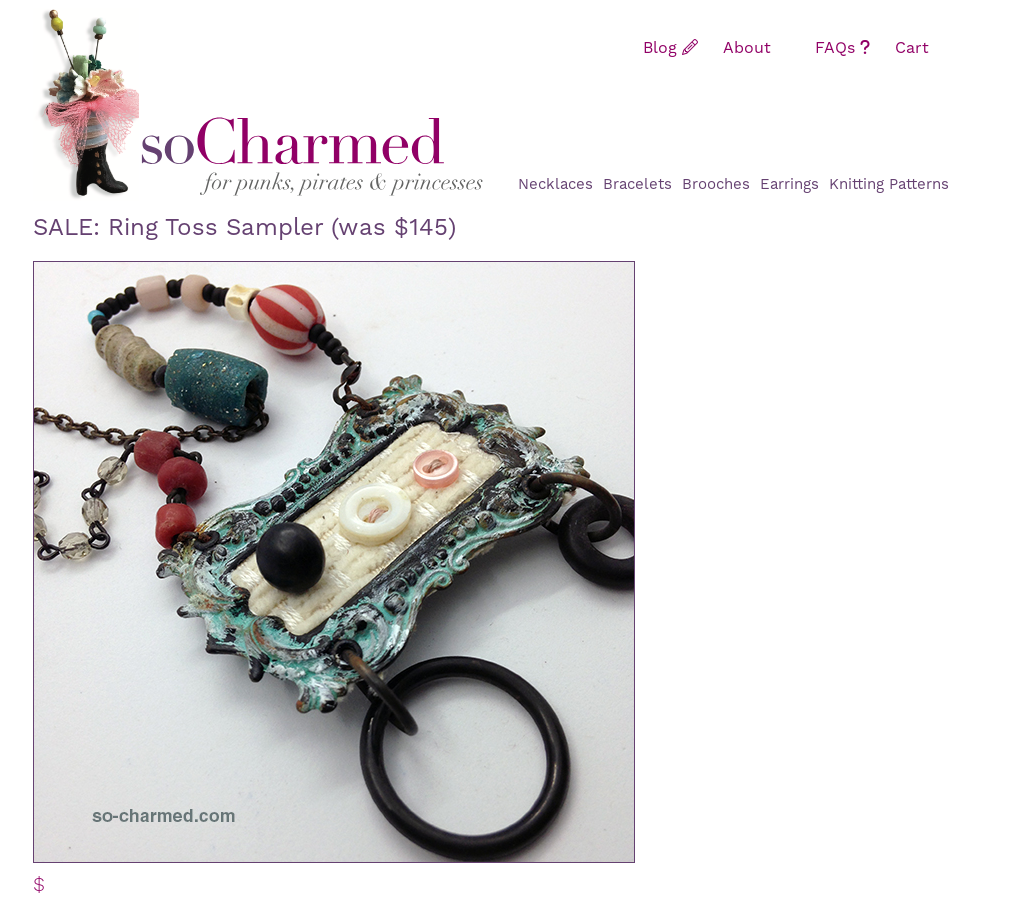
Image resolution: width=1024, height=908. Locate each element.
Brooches (716, 184)
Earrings (789, 184)
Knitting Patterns (889, 184)
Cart (923, 47)
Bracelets (637, 184)
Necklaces (555, 184)
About (756, 47)
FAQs (842, 47)
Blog (670, 47)
